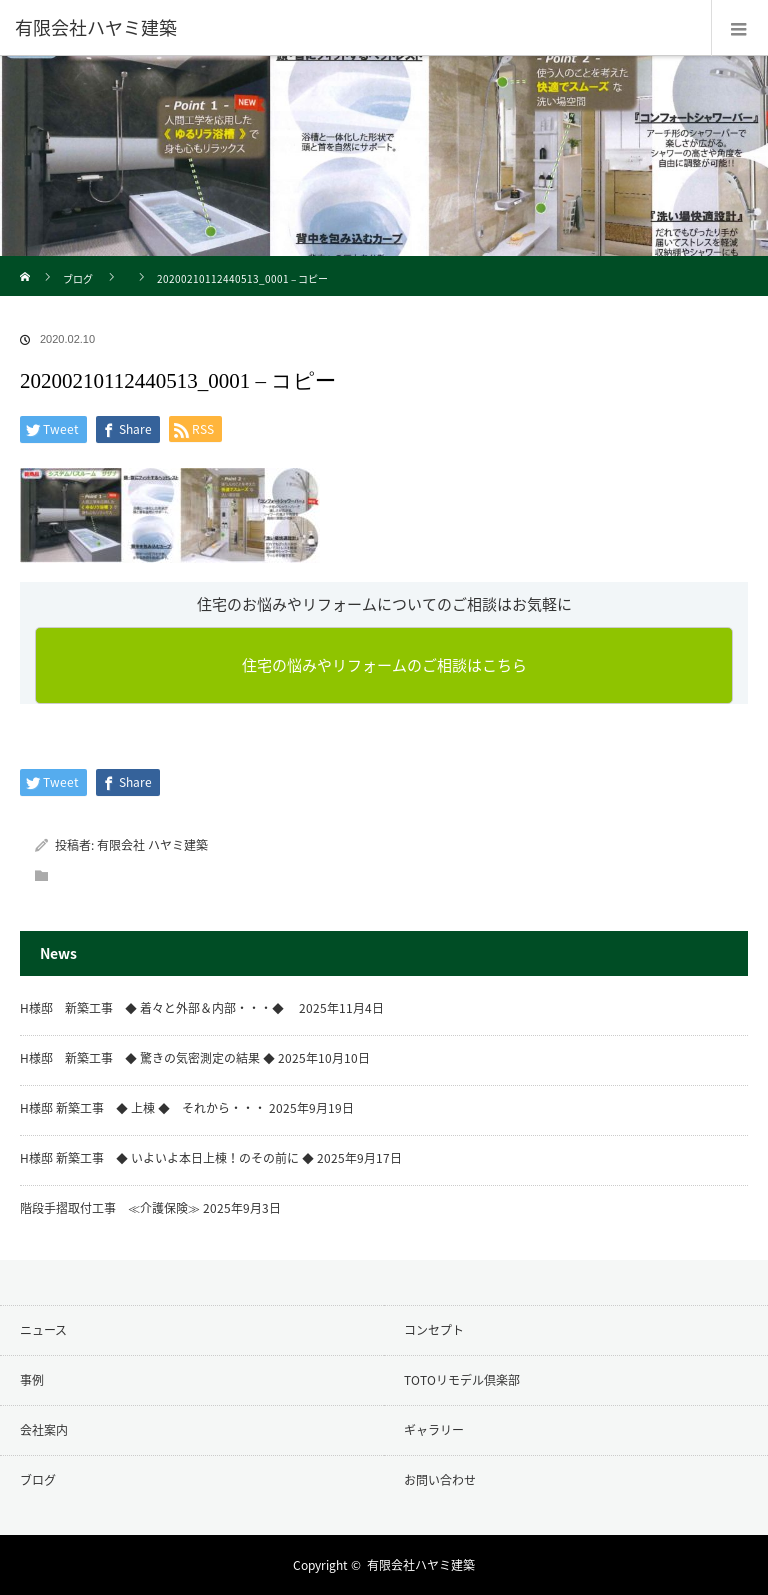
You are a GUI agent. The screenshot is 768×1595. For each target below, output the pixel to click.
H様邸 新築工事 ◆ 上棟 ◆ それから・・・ (143, 1108)
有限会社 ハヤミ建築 (152, 845)
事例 (32, 1380)
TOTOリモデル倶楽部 (462, 1380)
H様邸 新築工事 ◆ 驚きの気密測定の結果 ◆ (147, 1058)
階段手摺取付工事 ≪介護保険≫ (110, 1208)
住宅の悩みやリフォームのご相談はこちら (384, 665)
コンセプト (434, 1330)
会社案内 (44, 1430)
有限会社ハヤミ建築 (421, 1565)
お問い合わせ (440, 1480)
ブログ (78, 278)
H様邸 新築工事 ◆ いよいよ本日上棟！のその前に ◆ (167, 1158)
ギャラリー (434, 1430)
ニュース (43, 1330)
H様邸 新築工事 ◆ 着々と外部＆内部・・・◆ (158, 1008)
